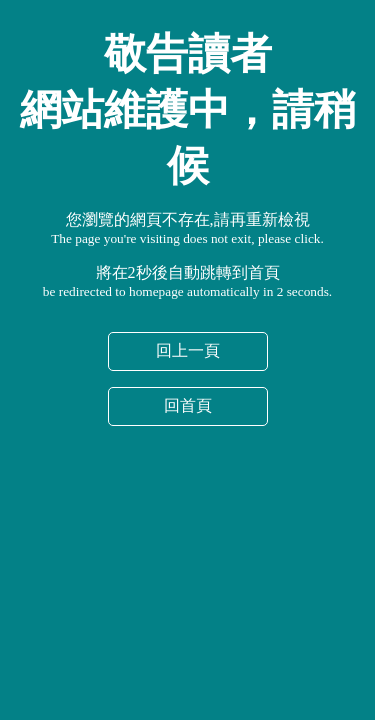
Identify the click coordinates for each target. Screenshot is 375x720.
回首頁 (188, 405)
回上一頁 (188, 350)
